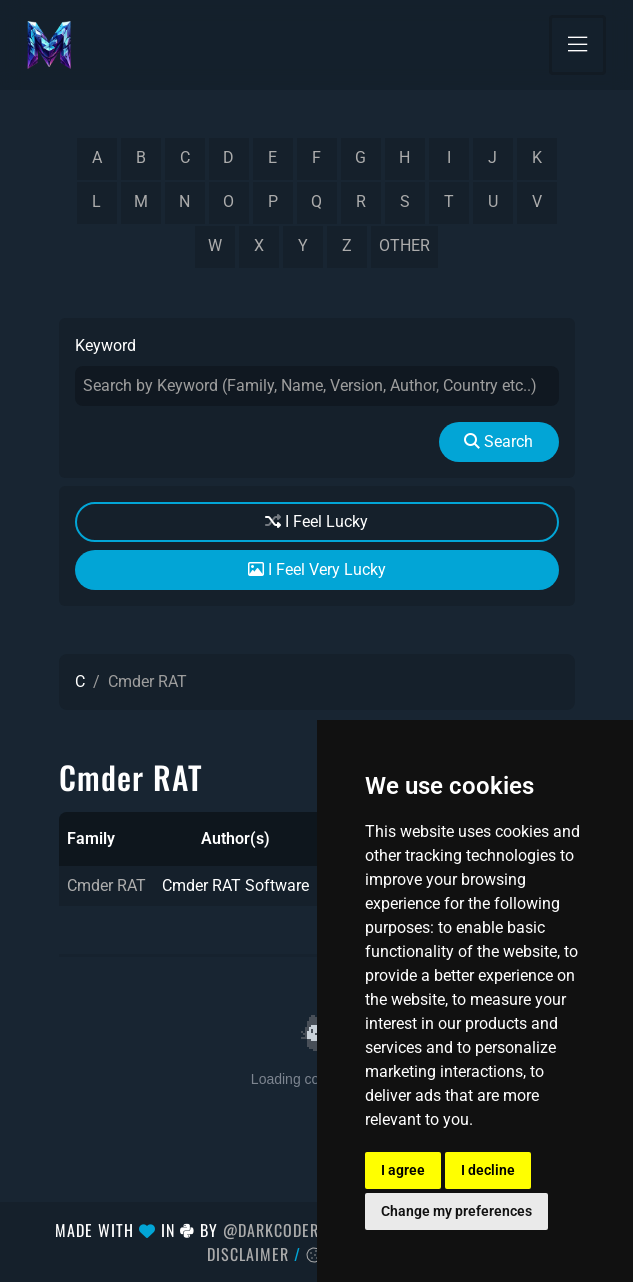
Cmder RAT (106, 885)
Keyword (105, 345)
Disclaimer (248, 1254)
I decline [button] (488, 1170)
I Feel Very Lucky (317, 569)
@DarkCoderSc (280, 1230)
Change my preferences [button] (456, 1211)
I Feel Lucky (316, 521)
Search (498, 441)
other (404, 245)
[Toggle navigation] (577, 45)
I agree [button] (403, 1170)
